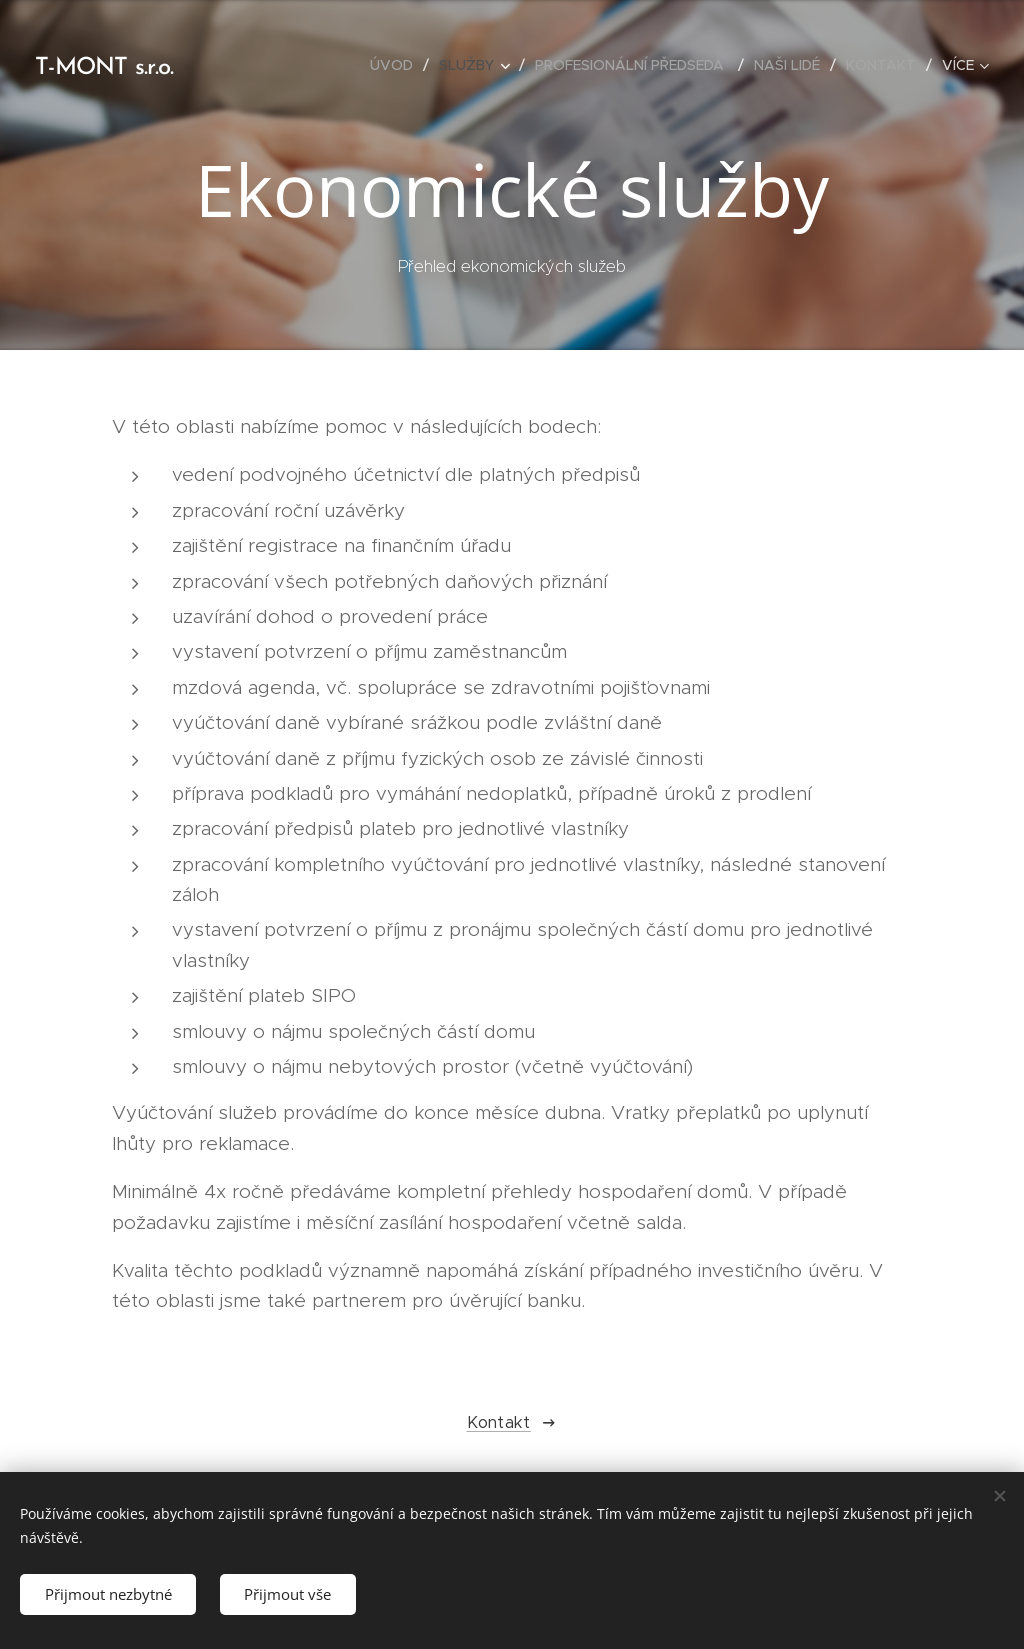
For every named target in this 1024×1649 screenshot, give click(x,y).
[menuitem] (397, 65)
